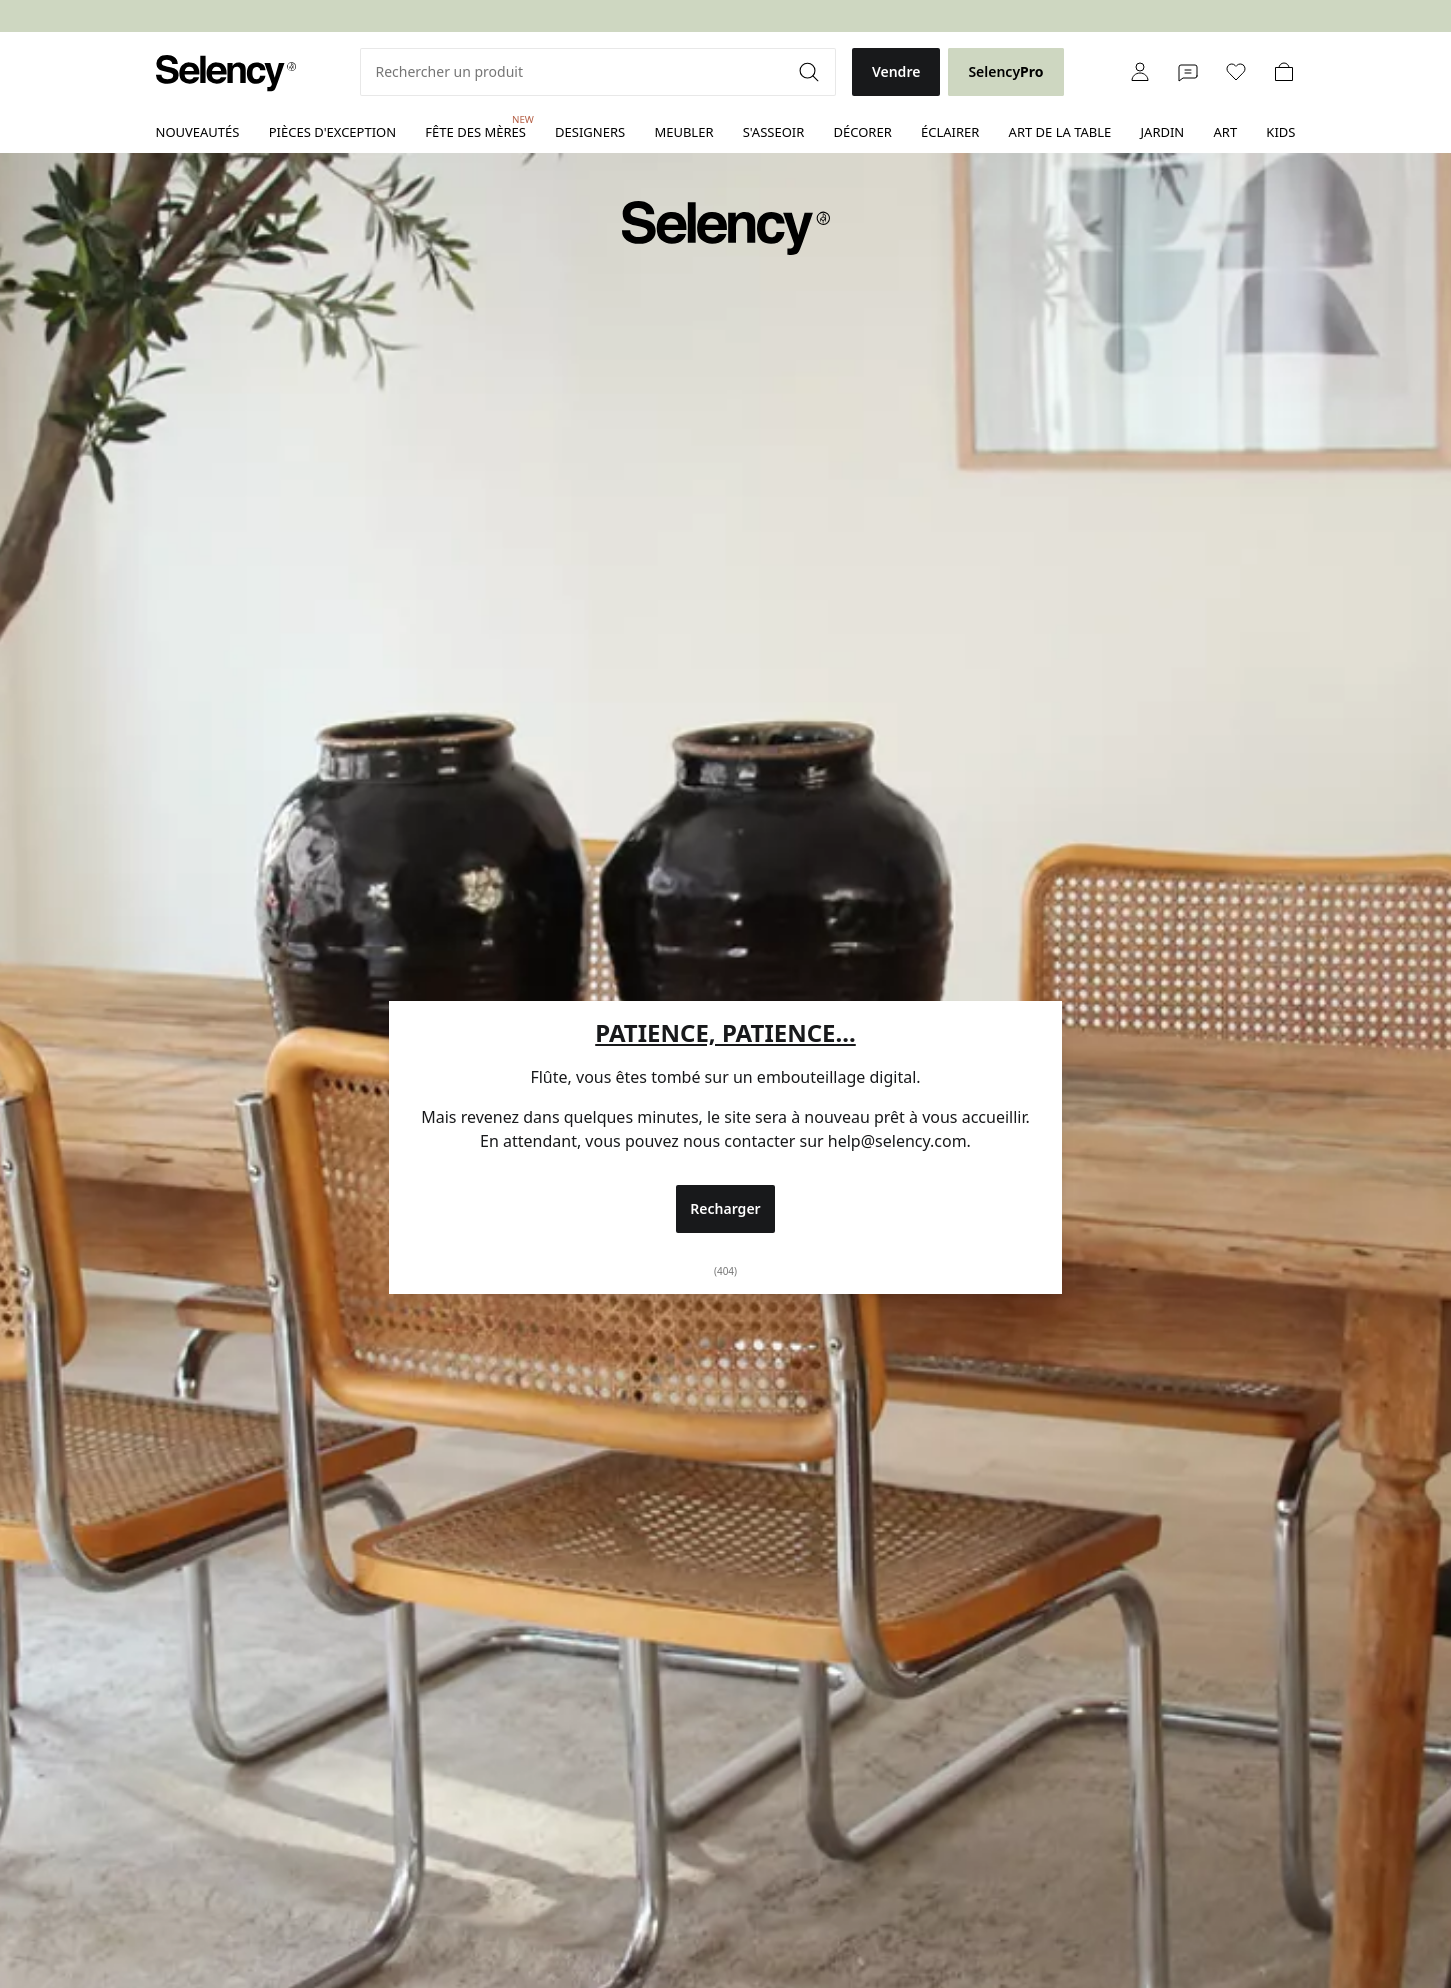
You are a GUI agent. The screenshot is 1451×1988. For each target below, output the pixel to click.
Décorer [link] (863, 132)
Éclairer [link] (950, 132)
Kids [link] (1280, 132)
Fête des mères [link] (475, 127)
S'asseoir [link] (774, 132)
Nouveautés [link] (198, 132)
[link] (226, 73)
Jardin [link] (1163, 132)
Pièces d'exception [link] (332, 132)
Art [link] (1225, 132)
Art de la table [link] (1060, 132)
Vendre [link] (896, 71)
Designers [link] (590, 132)
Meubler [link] (683, 132)
